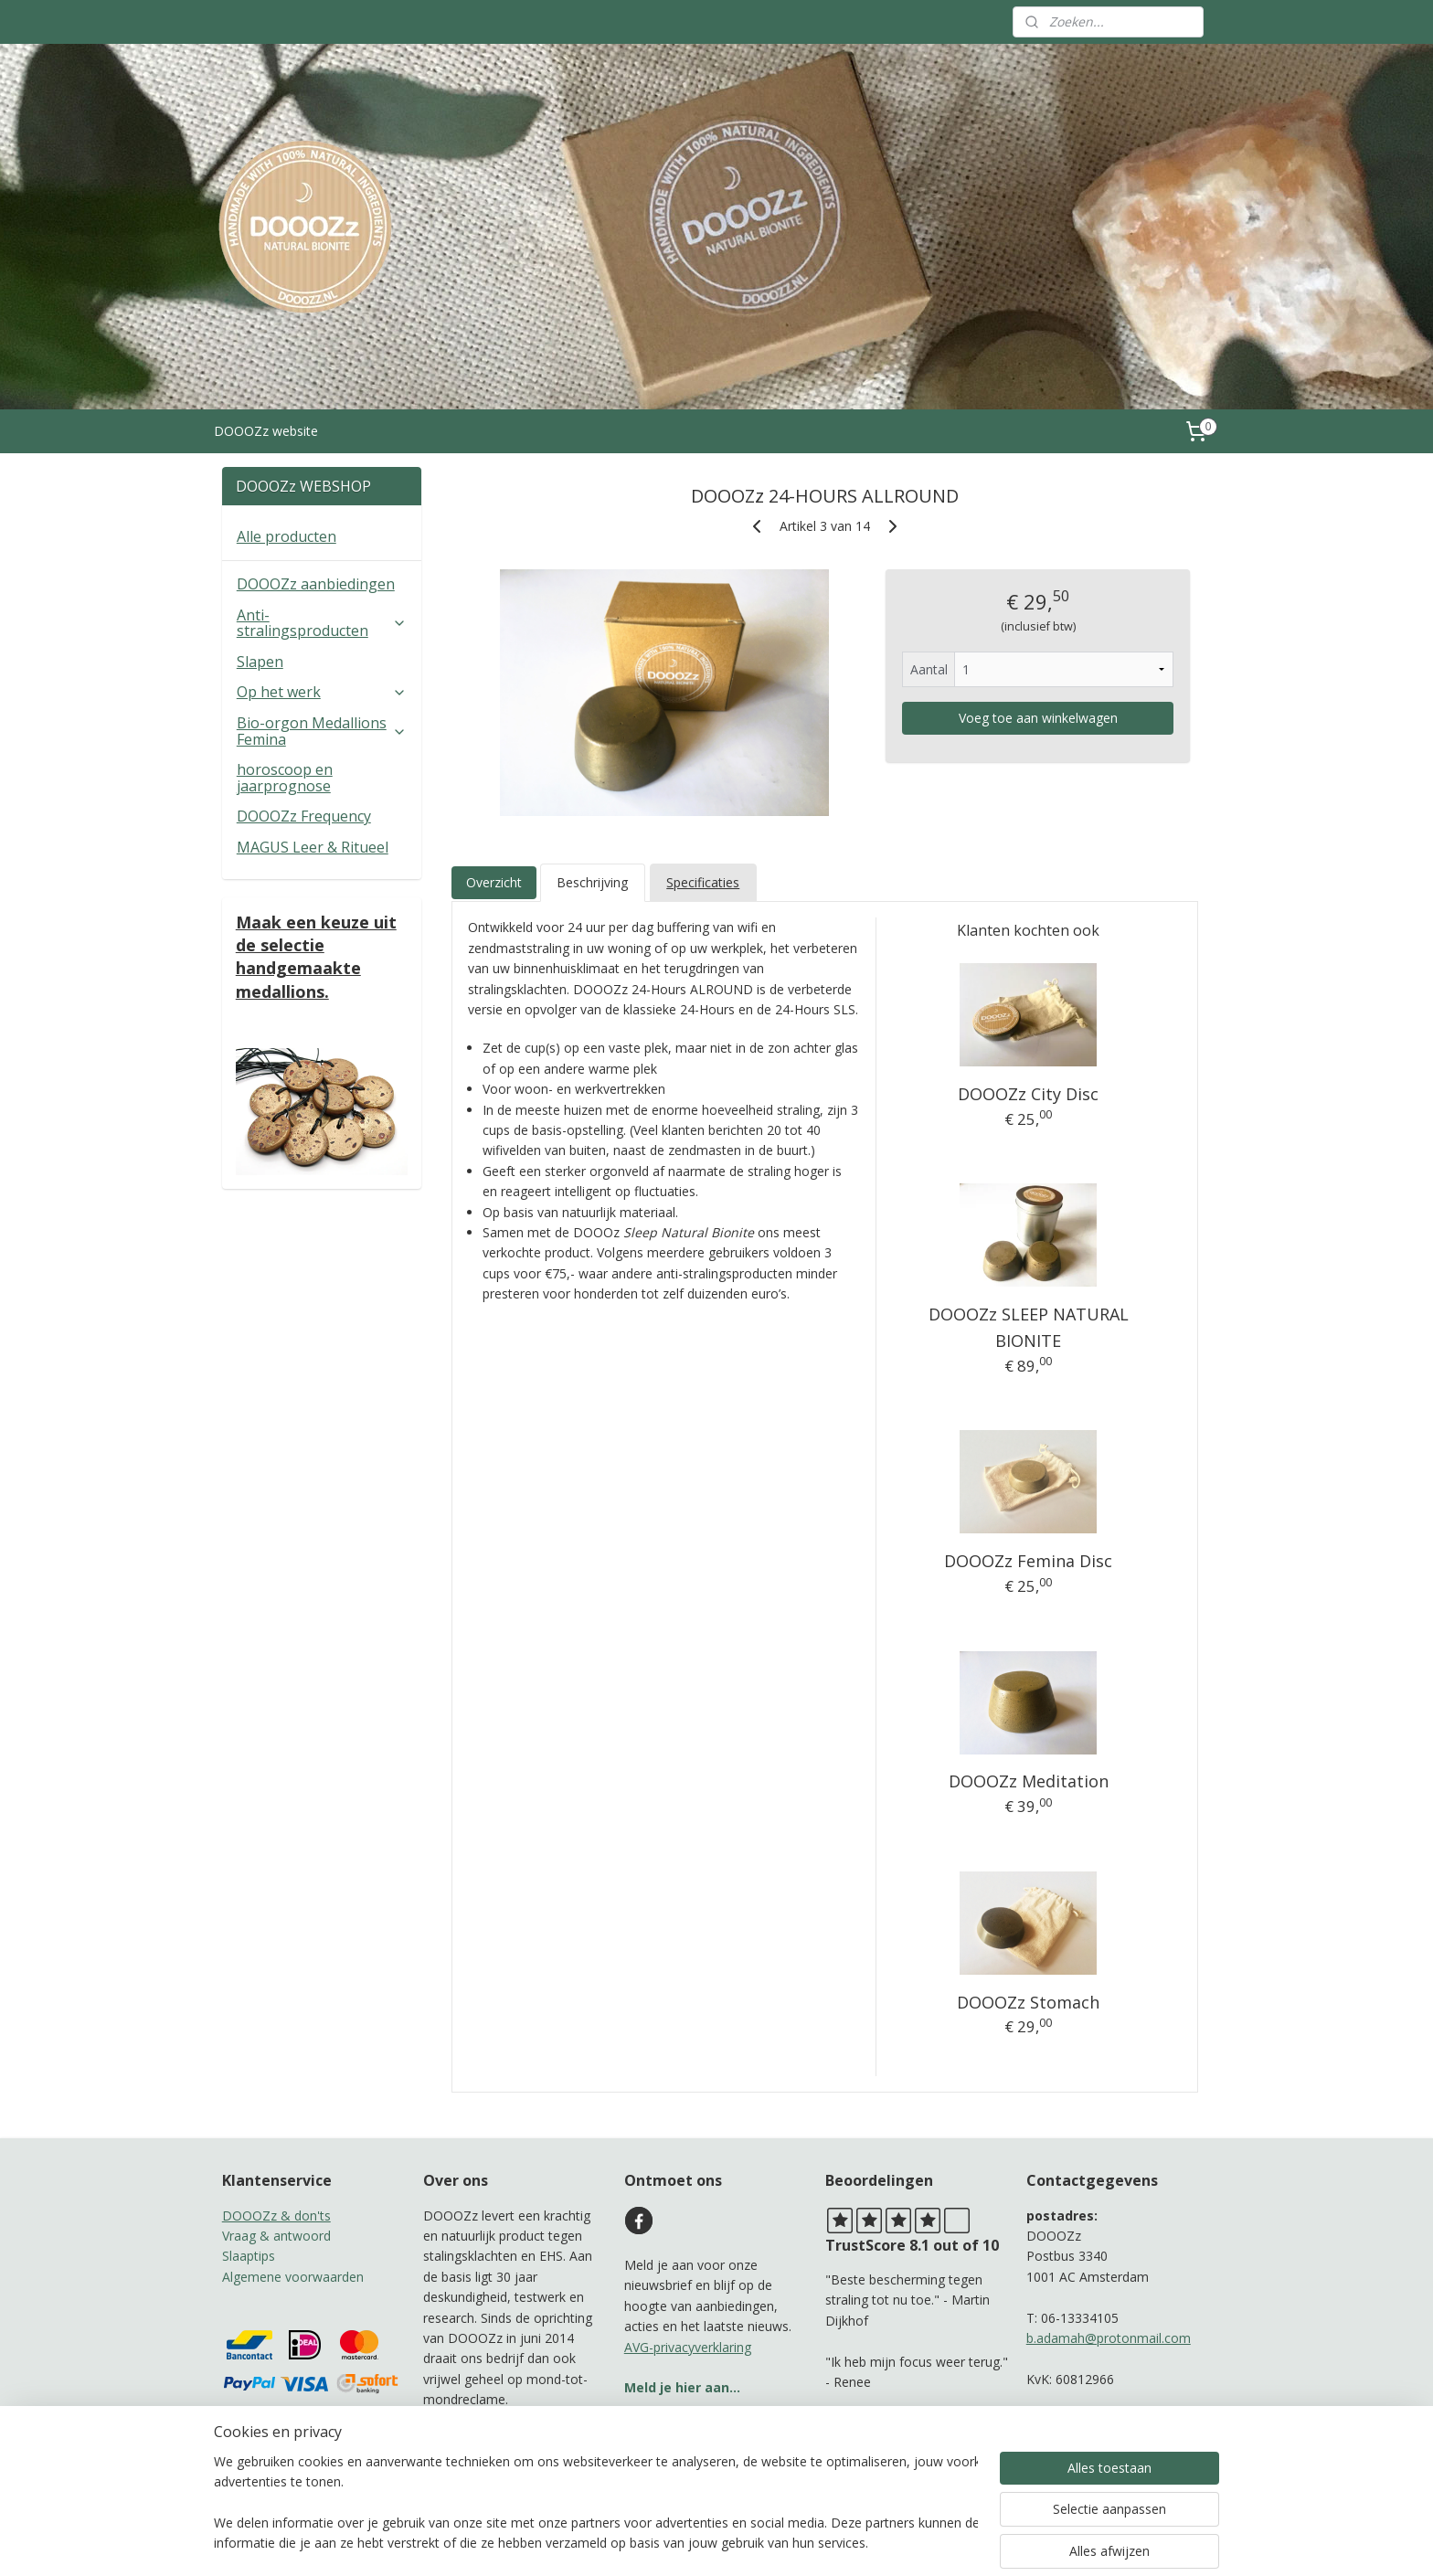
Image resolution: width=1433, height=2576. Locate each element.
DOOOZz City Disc (1028, 1094)
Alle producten (286, 536)
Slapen (260, 662)
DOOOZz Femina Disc (1028, 1561)
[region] (596, 2504)
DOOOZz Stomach (1028, 2002)
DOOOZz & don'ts (276, 2215)
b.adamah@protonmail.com (1108, 2338)
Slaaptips (248, 2255)
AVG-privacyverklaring (687, 2347)
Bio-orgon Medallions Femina (322, 731)
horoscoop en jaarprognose (285, 777)
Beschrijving (592, 882)
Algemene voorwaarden (293, 2276)
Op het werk (322, 692)
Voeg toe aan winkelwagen (1037, 717)
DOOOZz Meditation (1029, 1781)
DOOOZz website (266, 431)
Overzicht (493, 882)
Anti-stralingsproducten (322, 623)
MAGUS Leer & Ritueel (312, 847)
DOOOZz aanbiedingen (316, 584)
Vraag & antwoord (276, 2235)
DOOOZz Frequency (304, 816)
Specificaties (702, 882)
